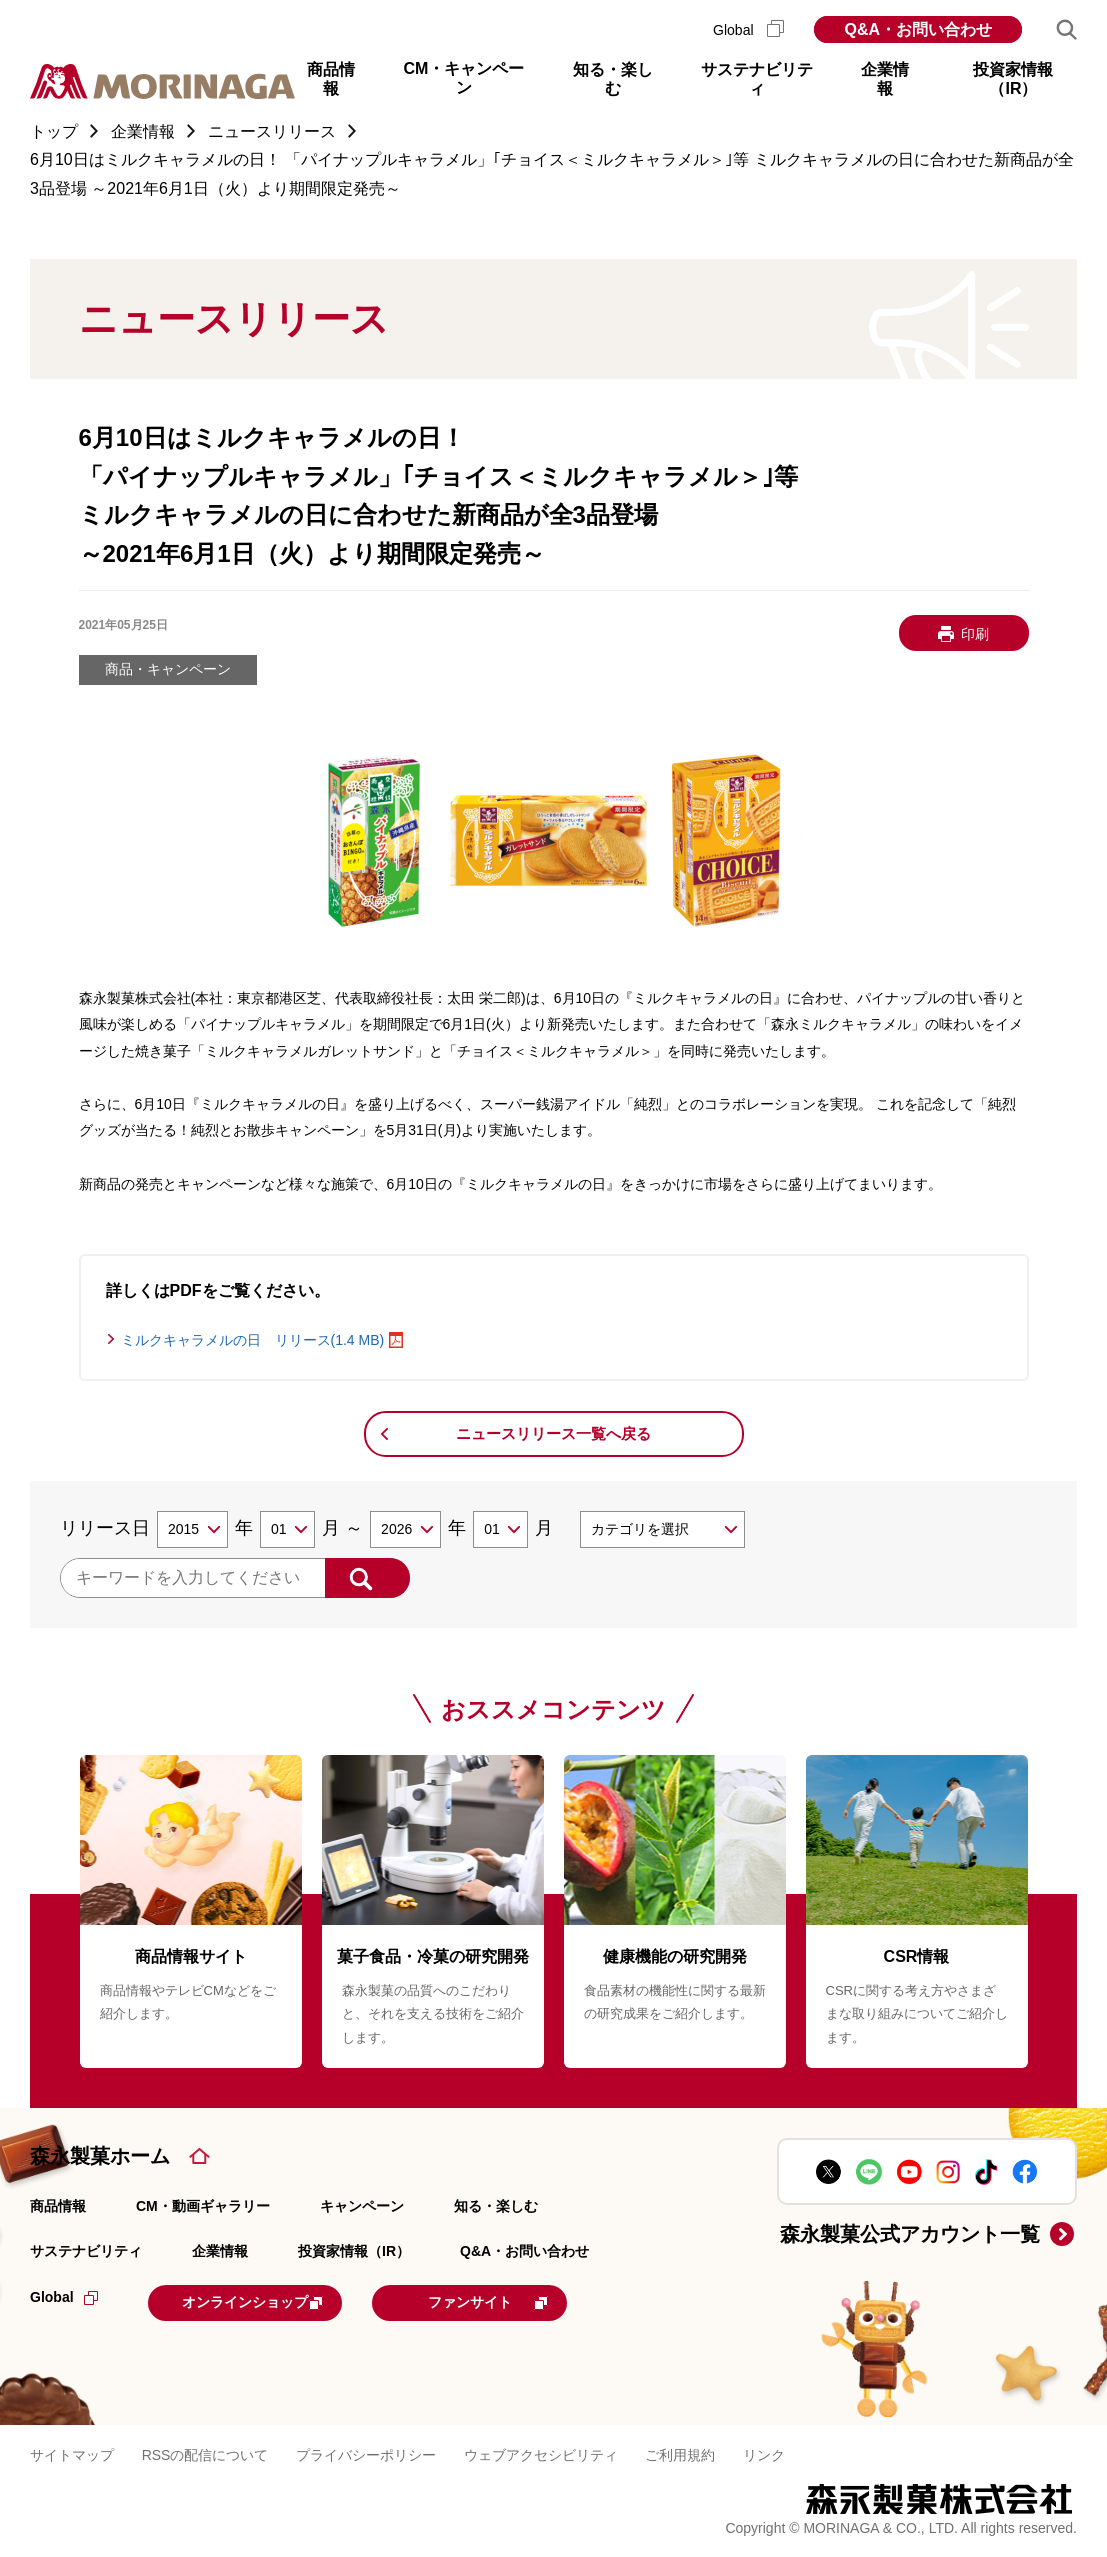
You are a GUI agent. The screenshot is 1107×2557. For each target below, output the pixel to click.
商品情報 (58, 2206)
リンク (764, 2452)
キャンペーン (362, 2206)
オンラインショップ (272, 2301)
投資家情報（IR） (354, 2251)
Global (748, 30)
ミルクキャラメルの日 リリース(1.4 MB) (253, 1340)
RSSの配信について (205, 2452)
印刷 (975, 634)
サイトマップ (72, 2452)
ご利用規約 (680, 2452)
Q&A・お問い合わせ (918, 29)
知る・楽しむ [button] (613, 79)
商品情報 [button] (331, 79)
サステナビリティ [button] (757, 79)
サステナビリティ (86, 2251)
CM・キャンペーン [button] (464, 77)
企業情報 (220, 2251)
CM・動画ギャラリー (203, 2206)
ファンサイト (532, 2301)
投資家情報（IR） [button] (1013, 79)
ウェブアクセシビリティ (541, 2452)
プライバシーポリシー (366, 2452)
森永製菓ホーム (100, 2156)
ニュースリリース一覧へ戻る (553, 1433)
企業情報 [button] (885, 79)
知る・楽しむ (496, 2206)
